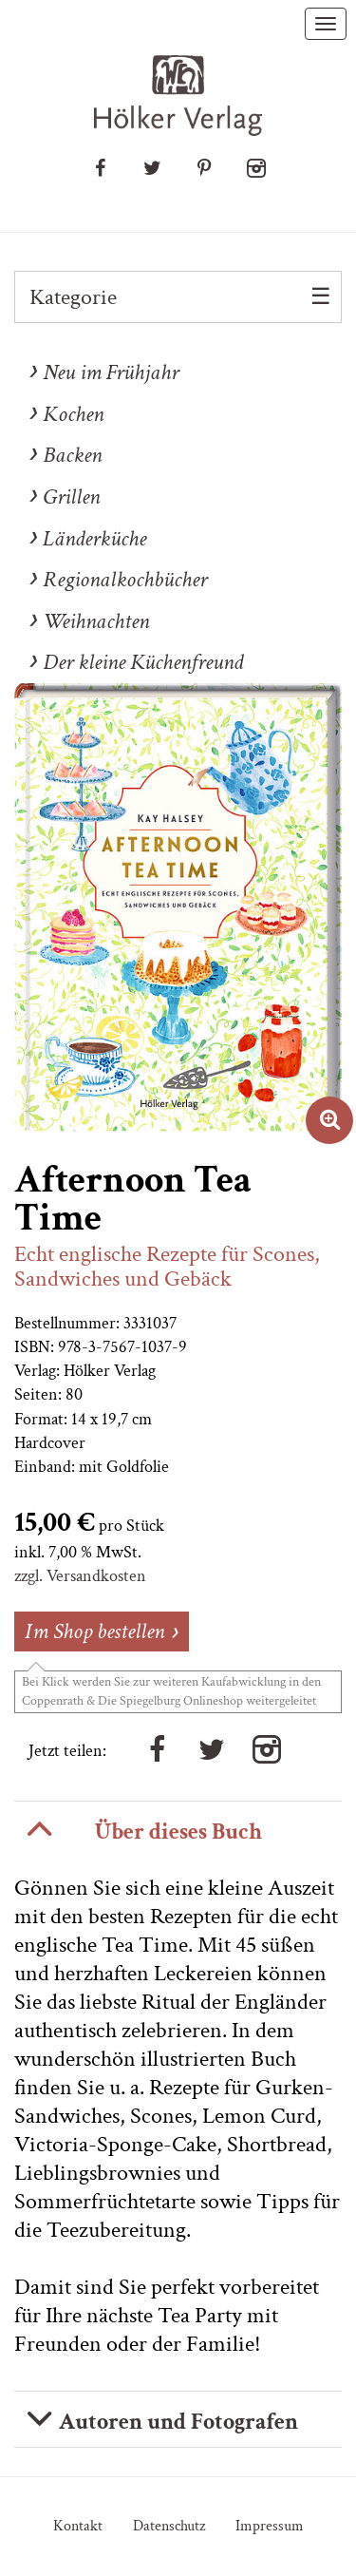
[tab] (178, 1829)
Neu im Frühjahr (110, 372)
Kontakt (78, 2526)
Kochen (73, 414)
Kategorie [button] (73, 297)
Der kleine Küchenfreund (143, 662)
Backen (72, 454)
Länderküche (94, 538)
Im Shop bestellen (94, 1631)
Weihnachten (96, 621)
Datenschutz (169, 2526)
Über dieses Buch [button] (178, 1831)
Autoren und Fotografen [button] (178, 2421)
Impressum (269, 2526)
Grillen (71, 496)
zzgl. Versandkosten (80, 1576)
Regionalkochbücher (125, 579)
